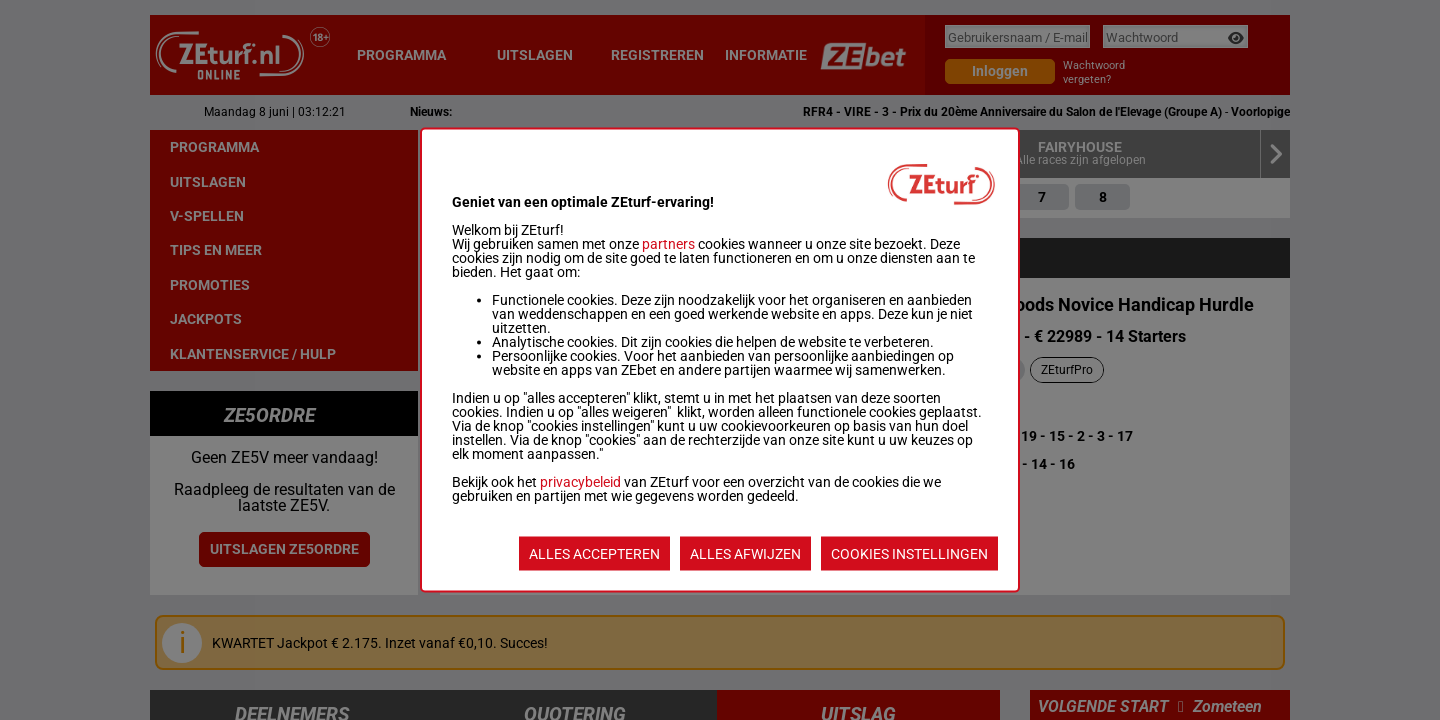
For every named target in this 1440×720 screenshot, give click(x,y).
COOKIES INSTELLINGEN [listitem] (909, 554)
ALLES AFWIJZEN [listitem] (745, 554)
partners (668, 244)
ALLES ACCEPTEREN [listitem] (594, 554)
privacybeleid (580, 482)
